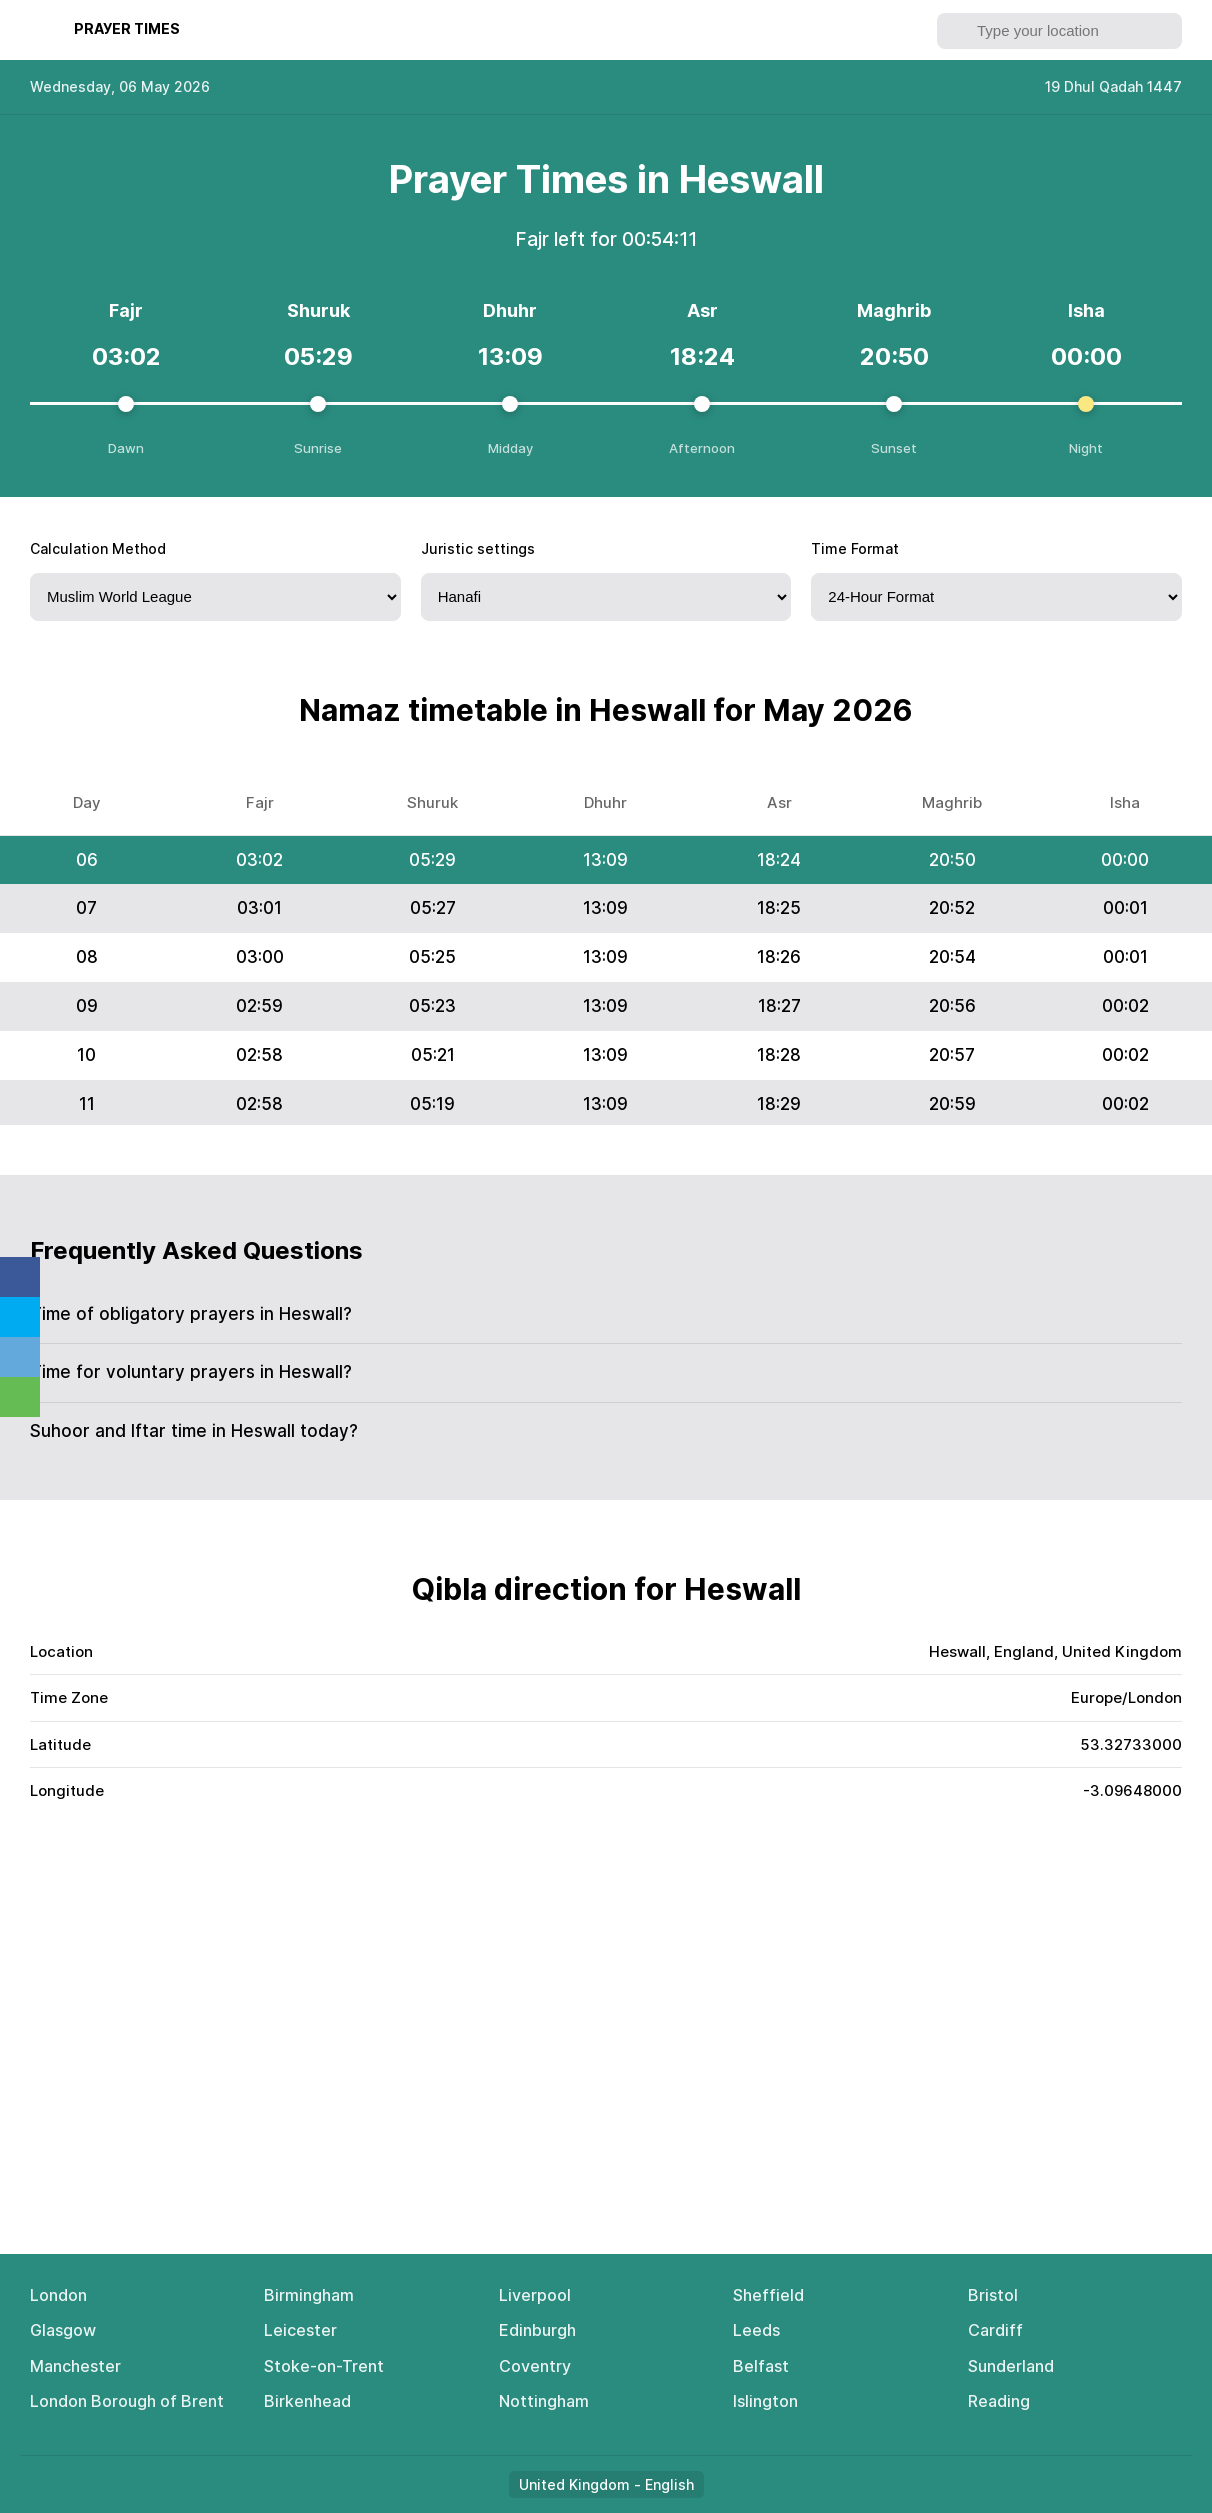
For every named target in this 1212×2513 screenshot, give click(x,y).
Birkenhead (307, 2401)
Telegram (20, 1357)
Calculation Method (98, 548)
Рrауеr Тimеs (127, 28)
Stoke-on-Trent (324, 2366)
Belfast (761, 2366)
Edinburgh (537, 2330)
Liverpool (535, 2295)
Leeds (756, 2330)
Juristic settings (478, 548)
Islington (765, 2401)
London (58, 2295)
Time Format (855, 548)
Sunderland (1011, 2366)
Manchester (75, 2366)
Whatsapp (20, 1397)
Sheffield (768, 2295)
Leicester (300, 2330)
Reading (999, 2401)
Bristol (993, 2295)
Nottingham (544, 2401)
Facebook (20, 1277)
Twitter (20, 1317)
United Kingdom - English (606, 2484)
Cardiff (995, 2330)
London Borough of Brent (127, 2401)
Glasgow (63, 2330)
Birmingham (309, 2295)
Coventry (535, 2366)
